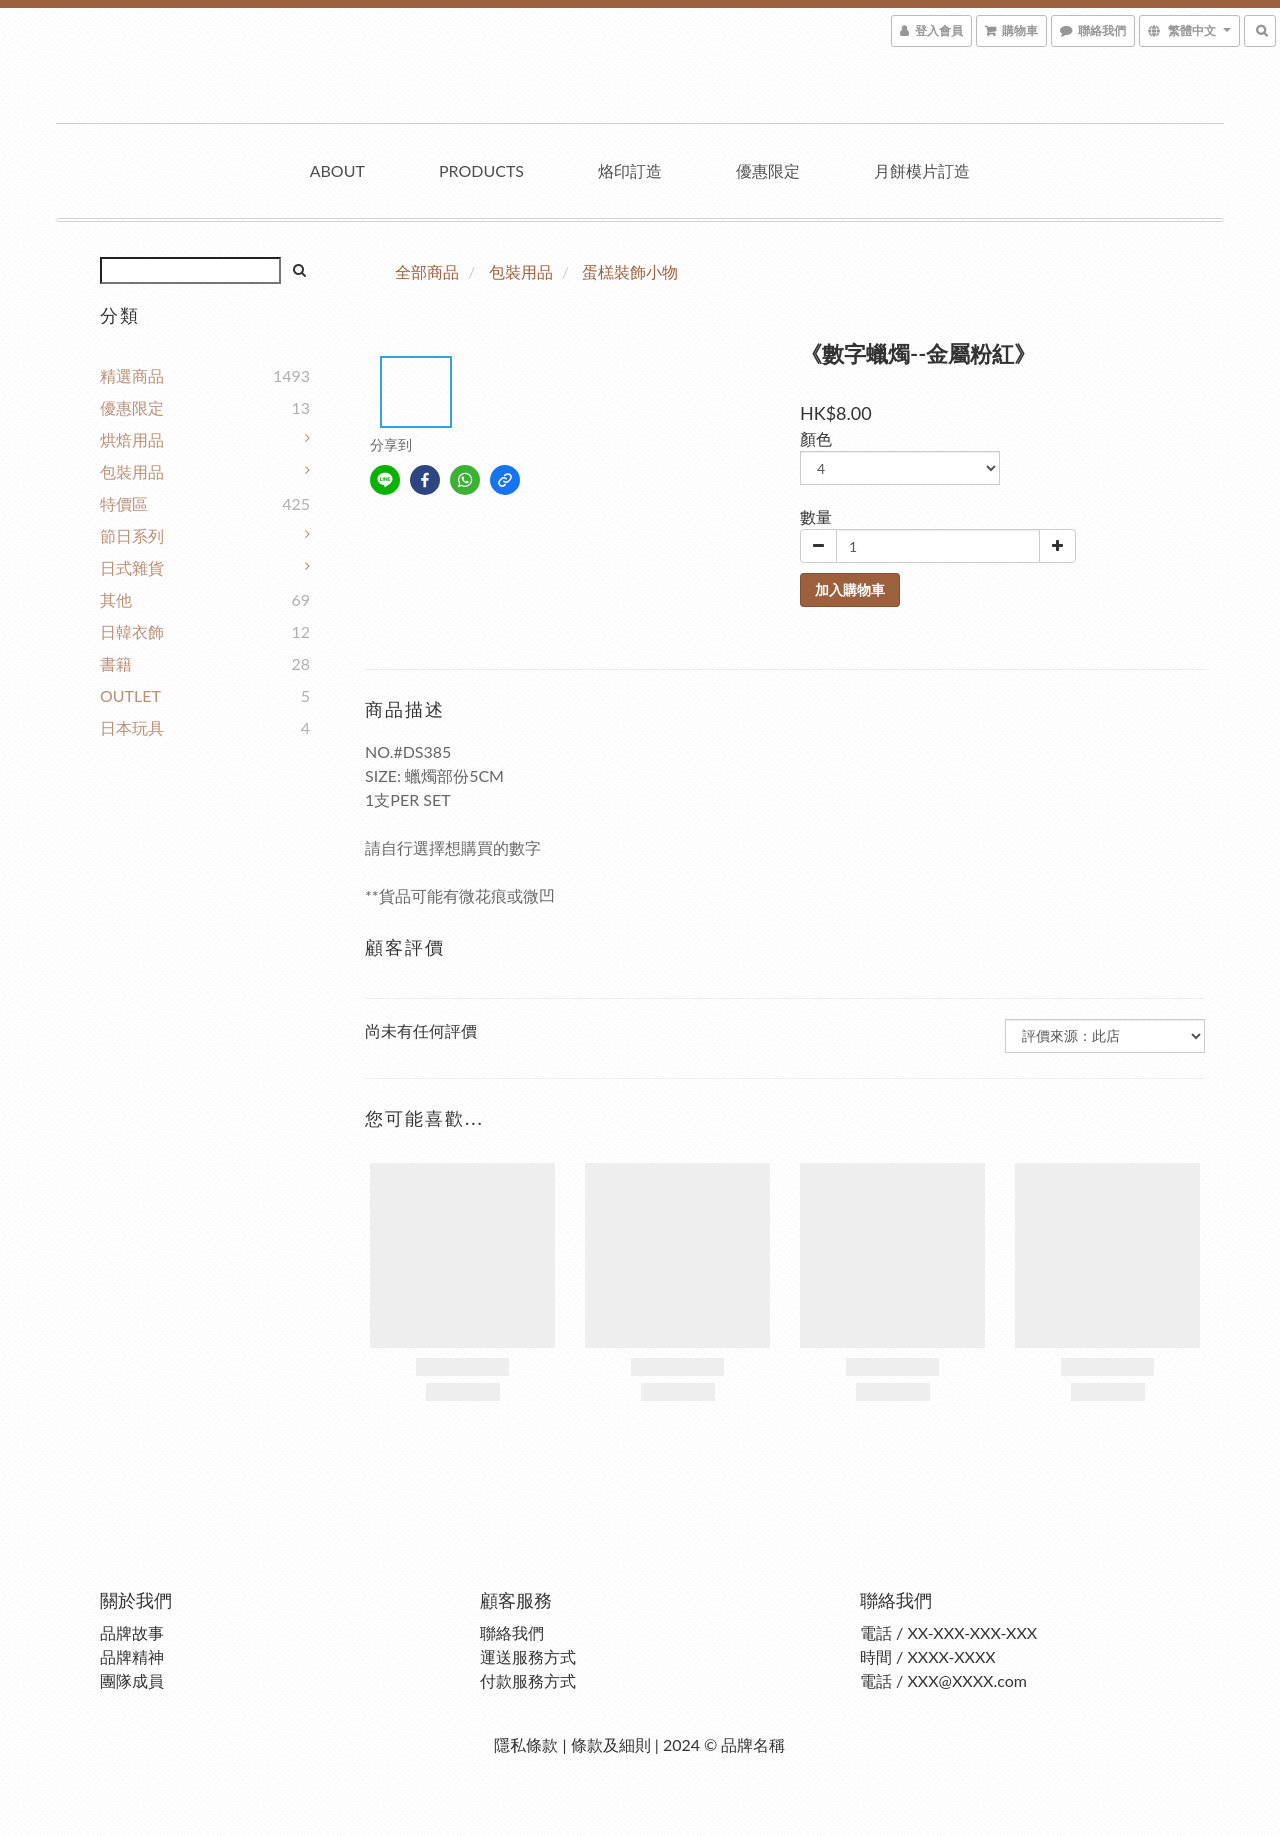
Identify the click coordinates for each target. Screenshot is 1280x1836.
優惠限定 (768, 170)
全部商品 (427, 271)
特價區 (124, 503)
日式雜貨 (132, 567)
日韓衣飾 (132, 631)
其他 (116, 599)
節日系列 (132, 535)
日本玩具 (132, 727)
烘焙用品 (132, 439)
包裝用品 (132, 471)
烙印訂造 (630, 170)
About (337, 170)
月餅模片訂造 (922, 170)
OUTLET (130, 695)
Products (481, 170)
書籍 (116, 663)
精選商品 (132, 375)
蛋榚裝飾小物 (630, 271)
